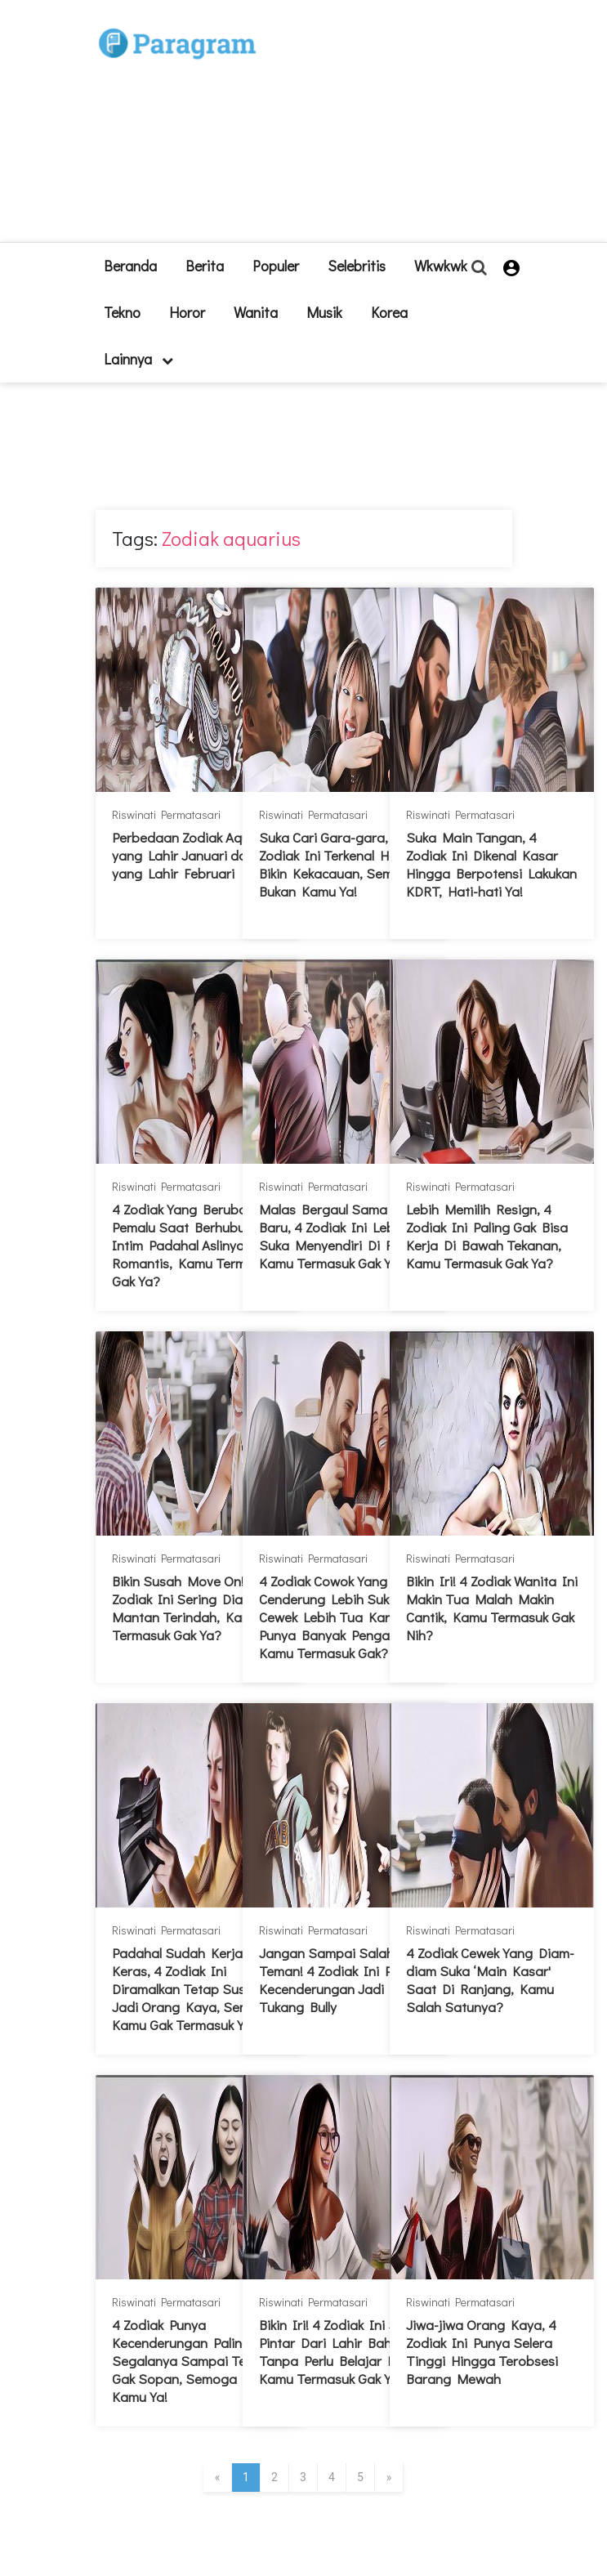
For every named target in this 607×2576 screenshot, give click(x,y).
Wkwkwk (440, 265)
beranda (130, 265)
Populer (275, 265)
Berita (204, 265)
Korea (389, 312)
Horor (187, 312)
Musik (324, 312)
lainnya (138, 359)
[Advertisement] (399, 127)
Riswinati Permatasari (166, 814)
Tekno (122, 312)
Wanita (256, 312)
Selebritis (357, 265)
